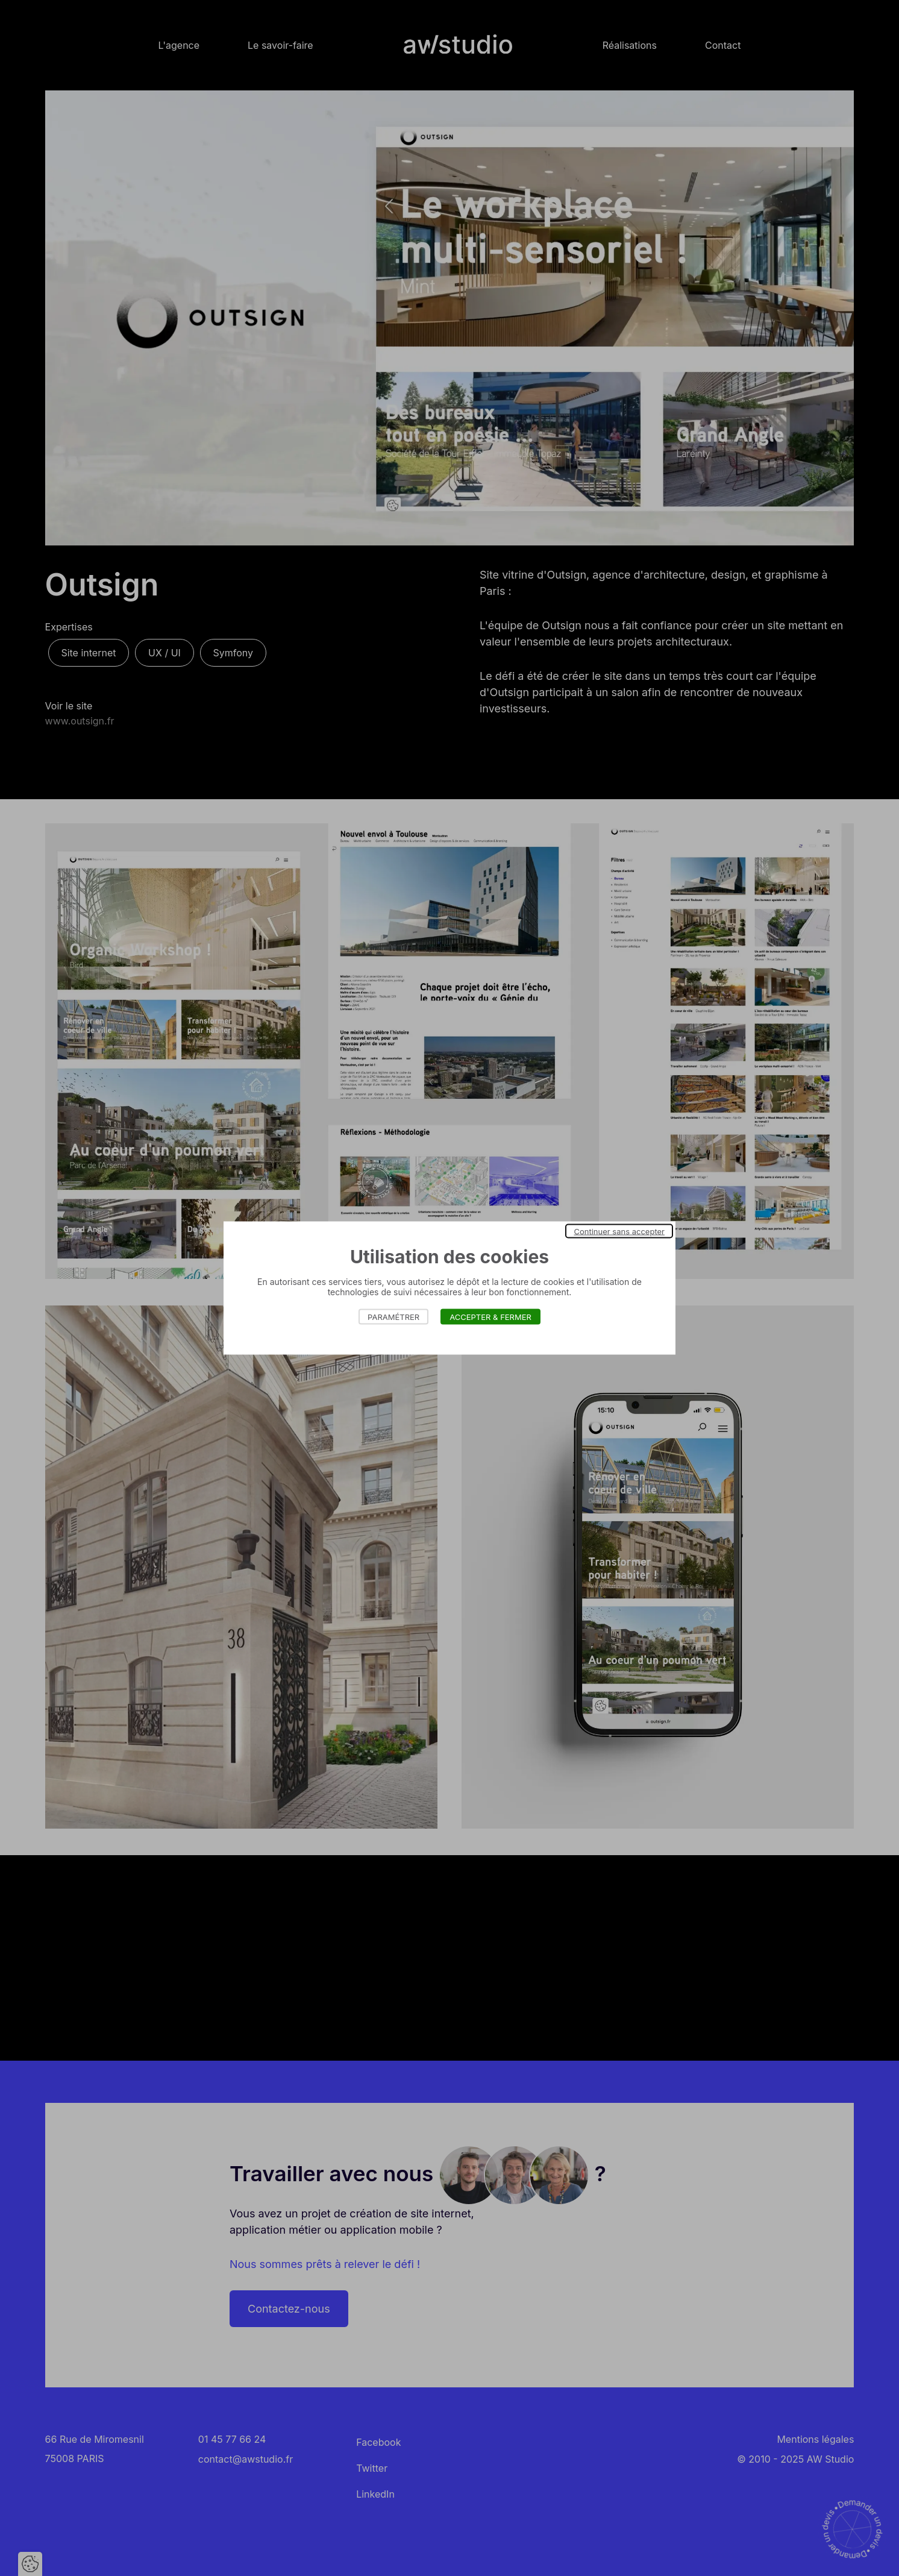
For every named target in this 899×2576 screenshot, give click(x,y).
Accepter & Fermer (490, 1317)
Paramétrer (393, 1317)
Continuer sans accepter (619, 1231)
